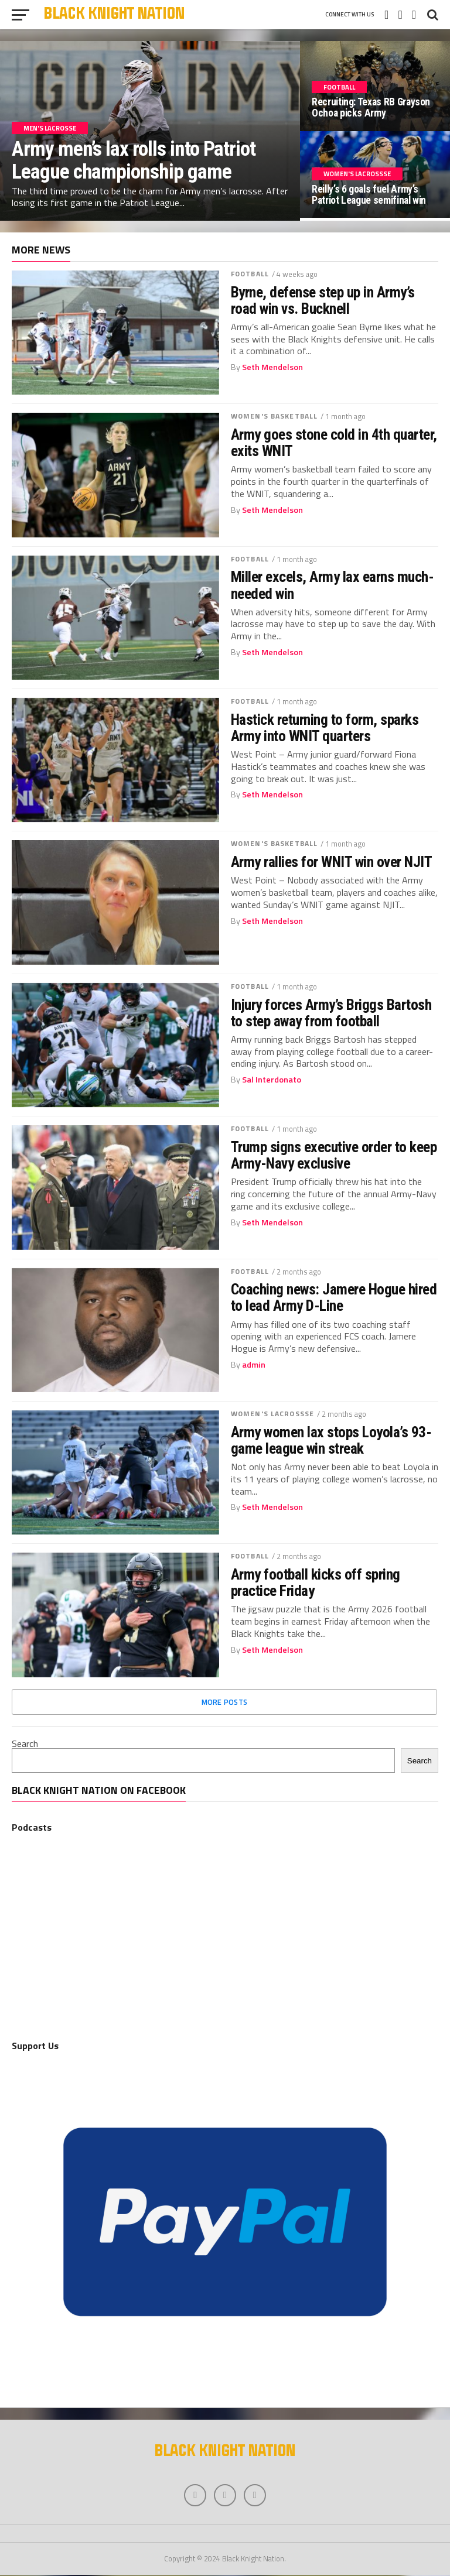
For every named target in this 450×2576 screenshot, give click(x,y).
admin (253, 1364)
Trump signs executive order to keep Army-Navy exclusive (334, 1155)
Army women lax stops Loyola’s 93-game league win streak (331, 1440)
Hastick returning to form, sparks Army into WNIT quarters (324, 727)
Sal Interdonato (271, 1079)
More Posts (225, 1702)
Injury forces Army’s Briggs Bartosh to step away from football (331, 1012)
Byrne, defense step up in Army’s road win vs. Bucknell (323, 300)
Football (250, 273)
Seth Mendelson (272, 367)
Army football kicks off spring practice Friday (315, 1582)
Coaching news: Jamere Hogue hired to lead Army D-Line (334, 1297)
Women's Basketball (274, 416)
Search (25, 1743)
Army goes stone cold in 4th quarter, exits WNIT (334, 442)
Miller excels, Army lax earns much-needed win (332, 584)
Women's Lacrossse (272, 1413)
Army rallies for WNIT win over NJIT (331, 862)
